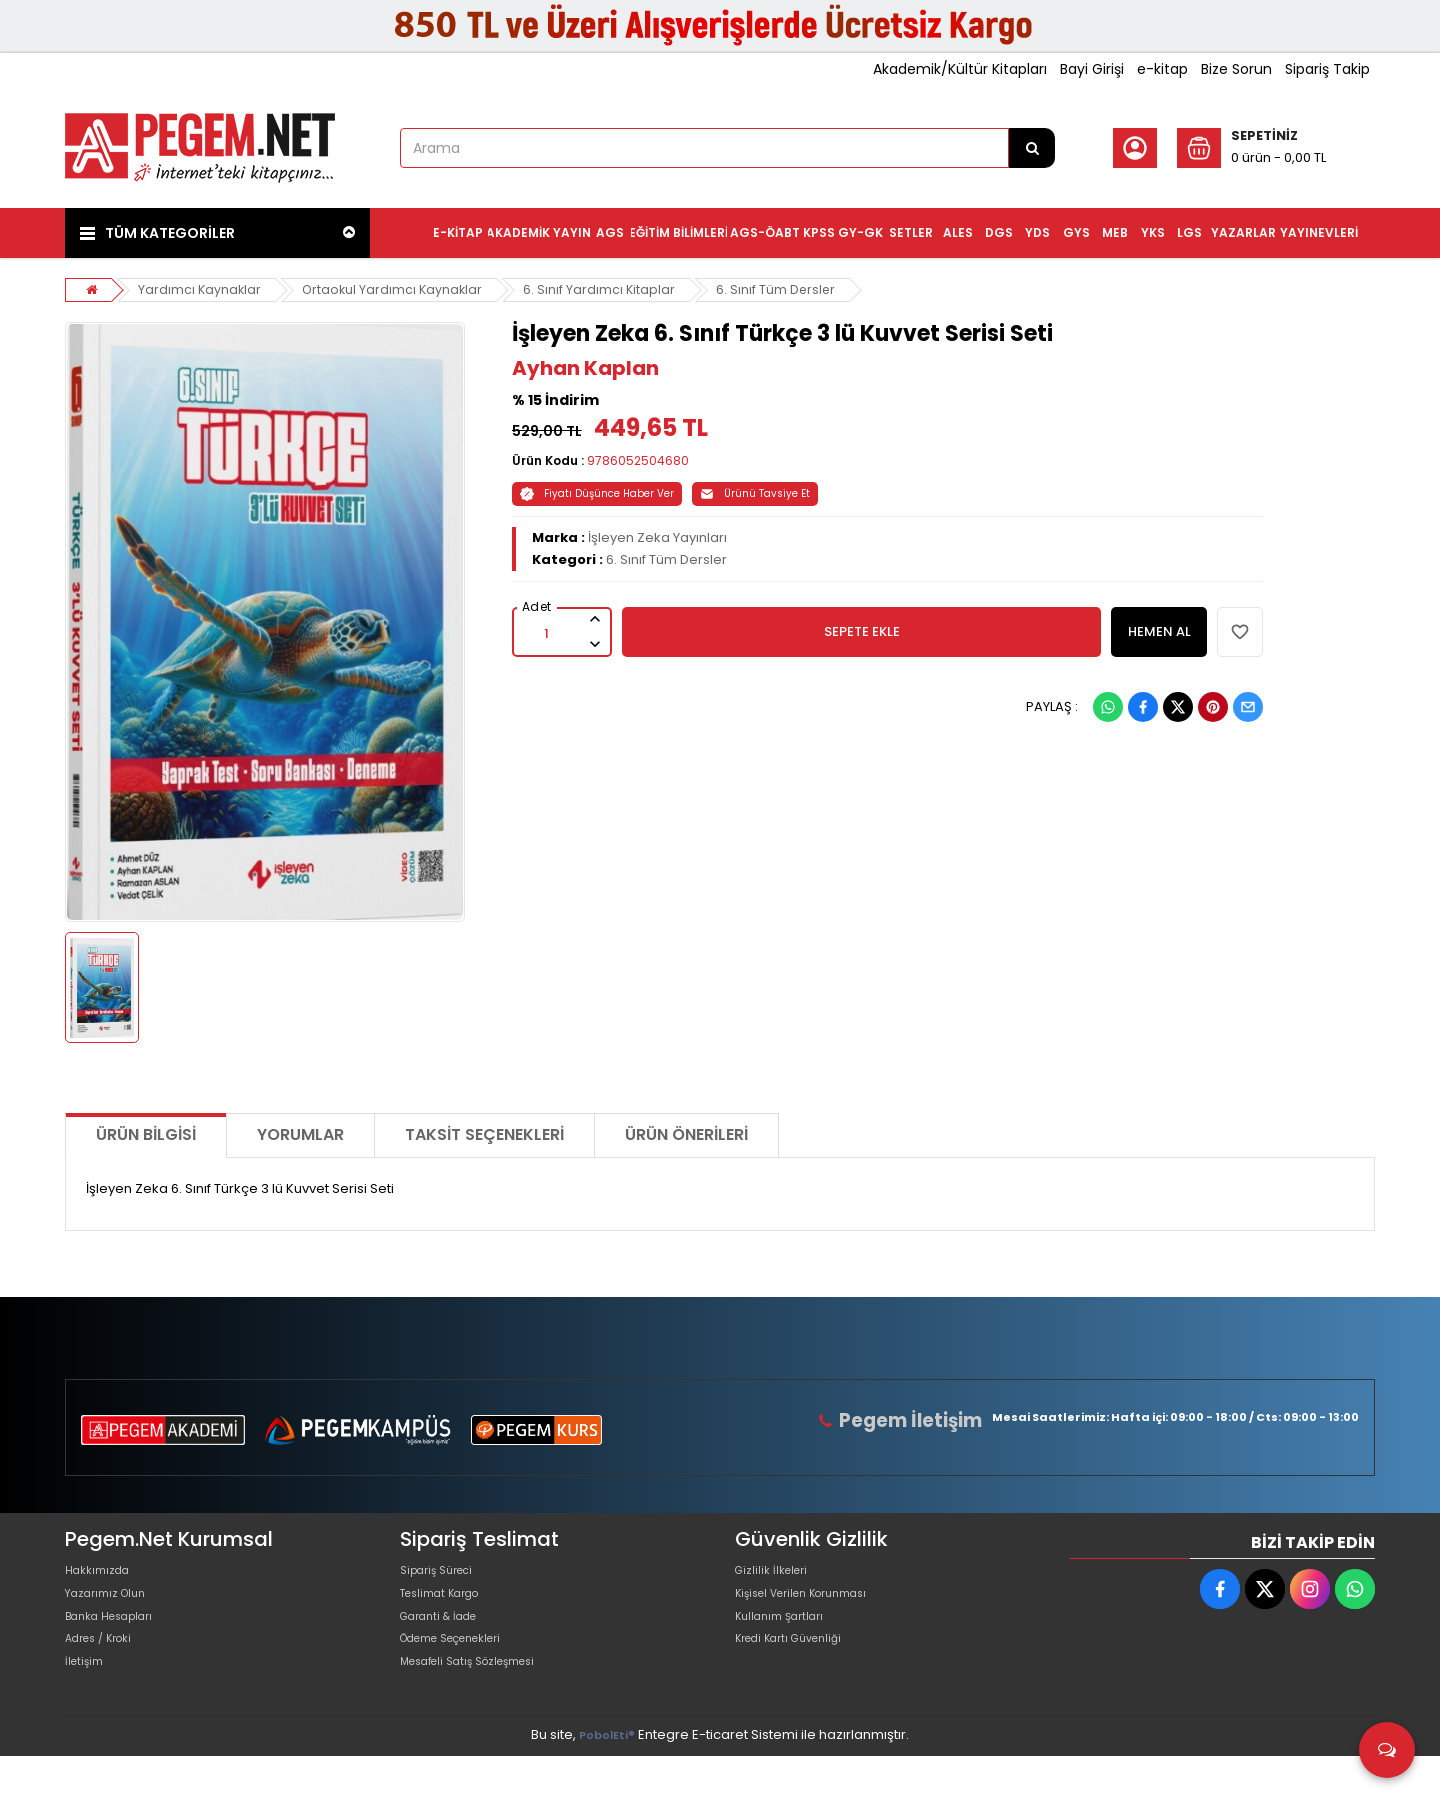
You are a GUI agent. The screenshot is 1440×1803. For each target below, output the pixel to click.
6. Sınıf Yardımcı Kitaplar (606, 289)
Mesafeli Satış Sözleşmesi (483, 1703)
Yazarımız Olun (113, 1607)
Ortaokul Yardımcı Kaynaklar (397, 289)
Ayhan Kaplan (585, 368)
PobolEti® (607, 1781)
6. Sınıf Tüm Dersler (784, 289)
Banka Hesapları (118, 1639)
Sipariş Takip (1327, 69)
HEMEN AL (1159, 631)
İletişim (87, 1703)
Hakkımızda (103, 1575)
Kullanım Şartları (787, 1639)
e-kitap (1162, 69)
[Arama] (1032, 148)
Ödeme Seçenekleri (466, 1671)
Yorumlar (300, 1134)
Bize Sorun (1236, 69)
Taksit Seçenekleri (484, 1134)
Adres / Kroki (106, 1671)
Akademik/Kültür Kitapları (960, 69)
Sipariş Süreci (444, 1575)
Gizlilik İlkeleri (777, 1575)
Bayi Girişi (1092, 69)
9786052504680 (638, 460)
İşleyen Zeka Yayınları (657, 537)
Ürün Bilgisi (146, 1134)
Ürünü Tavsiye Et (755, 493)
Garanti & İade (447, 1639)
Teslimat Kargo (449, 1607)
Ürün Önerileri (686, 1134)
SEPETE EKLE (862, 631)
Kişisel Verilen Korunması (816, 1607)
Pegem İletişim (919, 1420)
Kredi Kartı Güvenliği (799, 1671)
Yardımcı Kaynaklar (201, 289)
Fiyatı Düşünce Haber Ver (597, 493)
